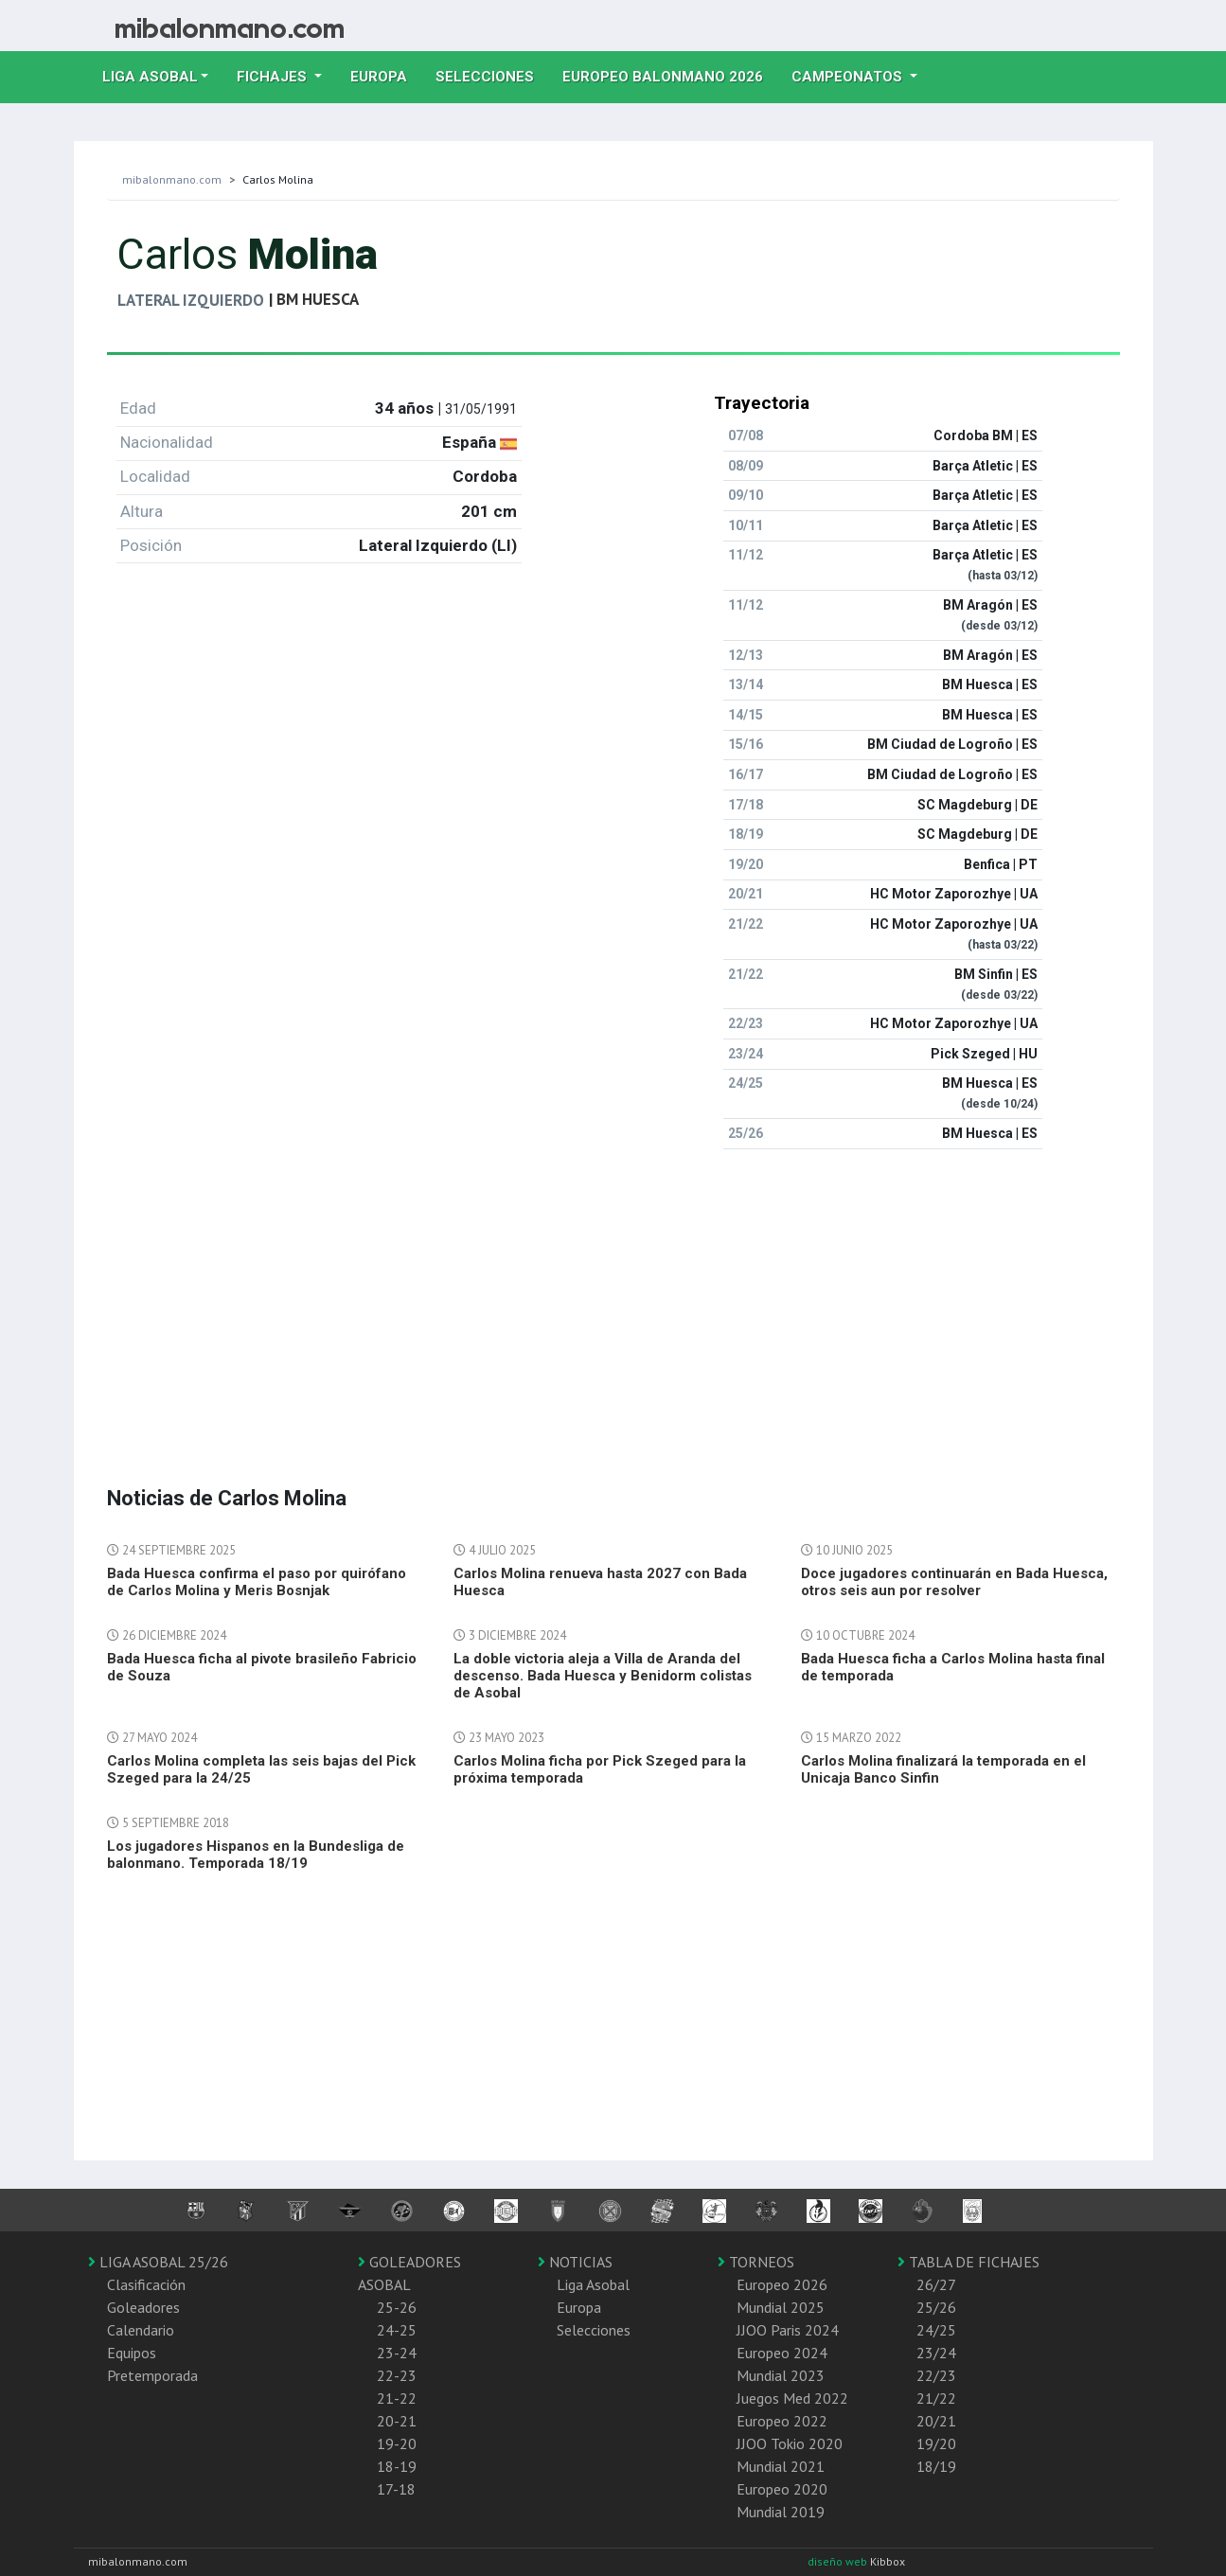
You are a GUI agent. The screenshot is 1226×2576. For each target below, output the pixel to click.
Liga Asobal (593, 2284)
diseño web (839, 2561)
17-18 (396, 2488)
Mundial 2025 (781, 2307)
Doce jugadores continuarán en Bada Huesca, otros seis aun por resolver (954, 1582)
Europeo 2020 (782, 2488)
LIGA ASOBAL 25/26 (158, 2261)
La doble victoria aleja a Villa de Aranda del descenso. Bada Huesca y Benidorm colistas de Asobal (602, 1675)
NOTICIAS (575, 2261)
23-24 (397, 2352)
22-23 (397, 2375)
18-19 (397, 2466)
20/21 (936, 2420)
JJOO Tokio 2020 (790, 2443)
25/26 (936, 2307)
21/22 (936, 2398)
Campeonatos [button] (848, 76)
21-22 (397, 2398)
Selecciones (491, 74)
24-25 (397, 2329)
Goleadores (143, 2307)
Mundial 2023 (781, 2375)
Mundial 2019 (781, 2511)
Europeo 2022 (782, 2420)
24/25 (936, 2329)
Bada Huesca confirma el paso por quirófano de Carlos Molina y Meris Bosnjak (256, 1582)
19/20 (936, 2443)
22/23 (936, 2375)
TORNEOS (756, 2261)
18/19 (936, 2466)
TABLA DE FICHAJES (968, 2261)
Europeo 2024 (782, 2352)
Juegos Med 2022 (792, 2398)
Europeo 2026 (782, 2284)
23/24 (936, 2352)
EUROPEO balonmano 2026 (669, 74)
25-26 (397, 2307)
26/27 (936, 2284)
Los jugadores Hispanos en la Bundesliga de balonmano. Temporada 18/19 (255, 1855)
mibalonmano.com (172, 179)
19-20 (397, 2443)
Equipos (131, 2352)
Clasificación (146, 2284)
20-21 (397, 2420)
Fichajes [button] (274, 76)
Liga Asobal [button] (150, 76)
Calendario (140, 2329)
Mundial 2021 (781, 2466)
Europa (385, 74)
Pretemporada (152, 2375)
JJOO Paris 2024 (788, 2329)
